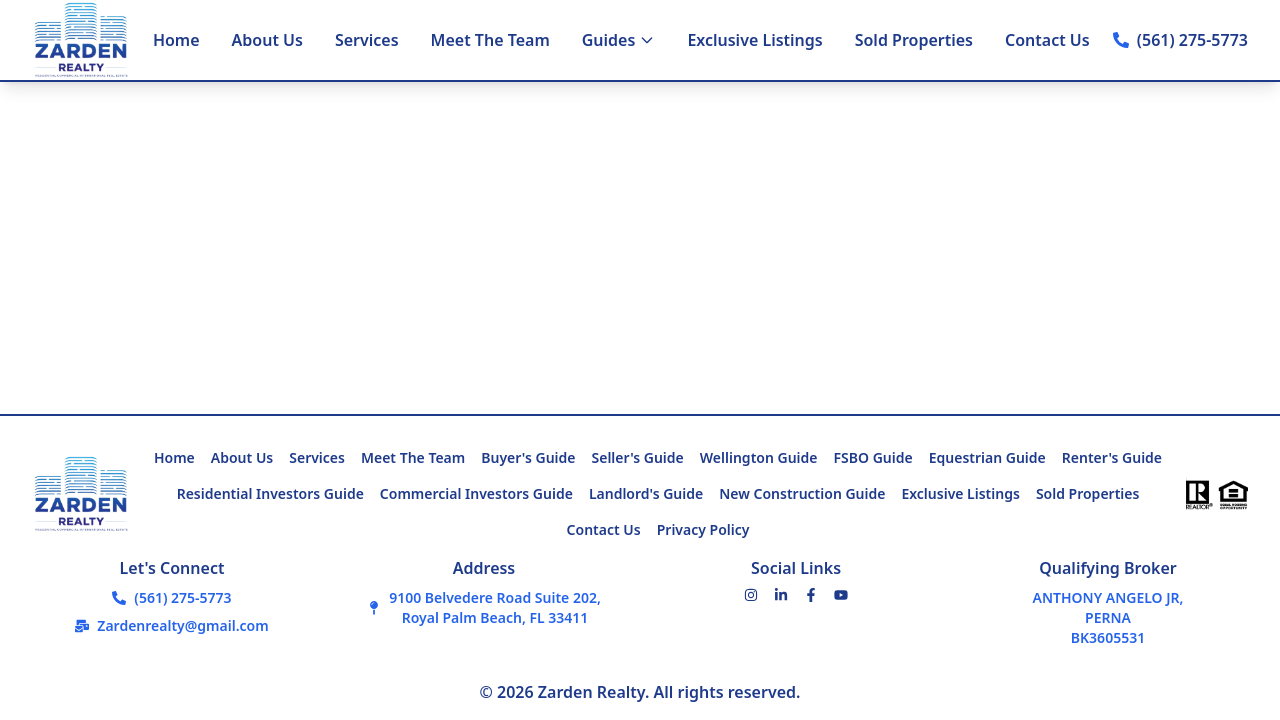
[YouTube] (841, 595)
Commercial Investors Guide (476, 493)
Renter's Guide (1112, 457)
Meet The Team (490, 40)
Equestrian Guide (987, 457)
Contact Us (1047, 40)
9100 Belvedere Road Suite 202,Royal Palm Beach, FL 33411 (495, 607)
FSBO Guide (873, 457)
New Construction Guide (802, 493)
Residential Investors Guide (270, 493)
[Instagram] (751, 595)
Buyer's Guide (528, 457)
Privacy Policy (703, 529)
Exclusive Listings (754, 40)
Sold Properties (914, 40)
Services (367, 40)
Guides (619, 40)
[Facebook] (811, 595)
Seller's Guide (638, 457)
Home (176, 40)
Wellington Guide (759, 457)
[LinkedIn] (781, 595)
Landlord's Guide (646, 493)
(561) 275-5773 (1192, 40)
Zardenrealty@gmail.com (182, 625)
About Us (267, 40)
